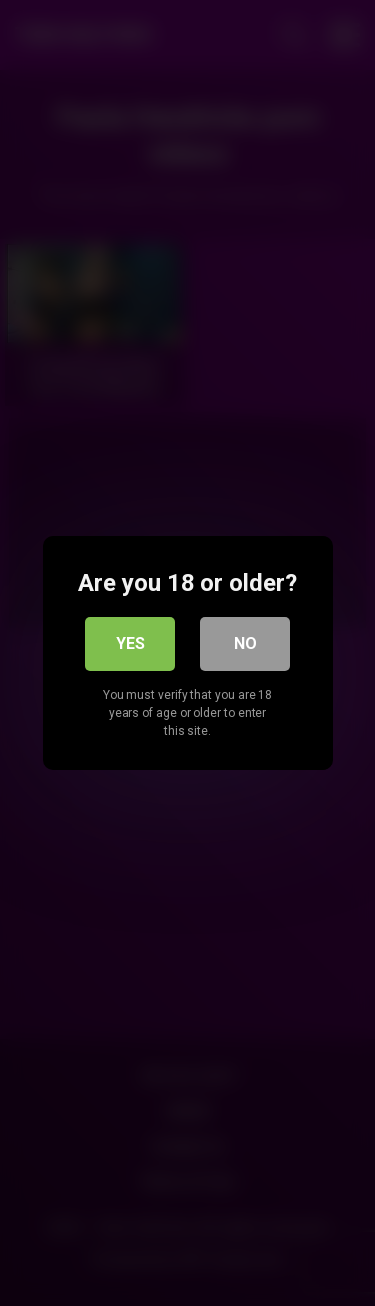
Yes (130, 643)
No (245, 643)
